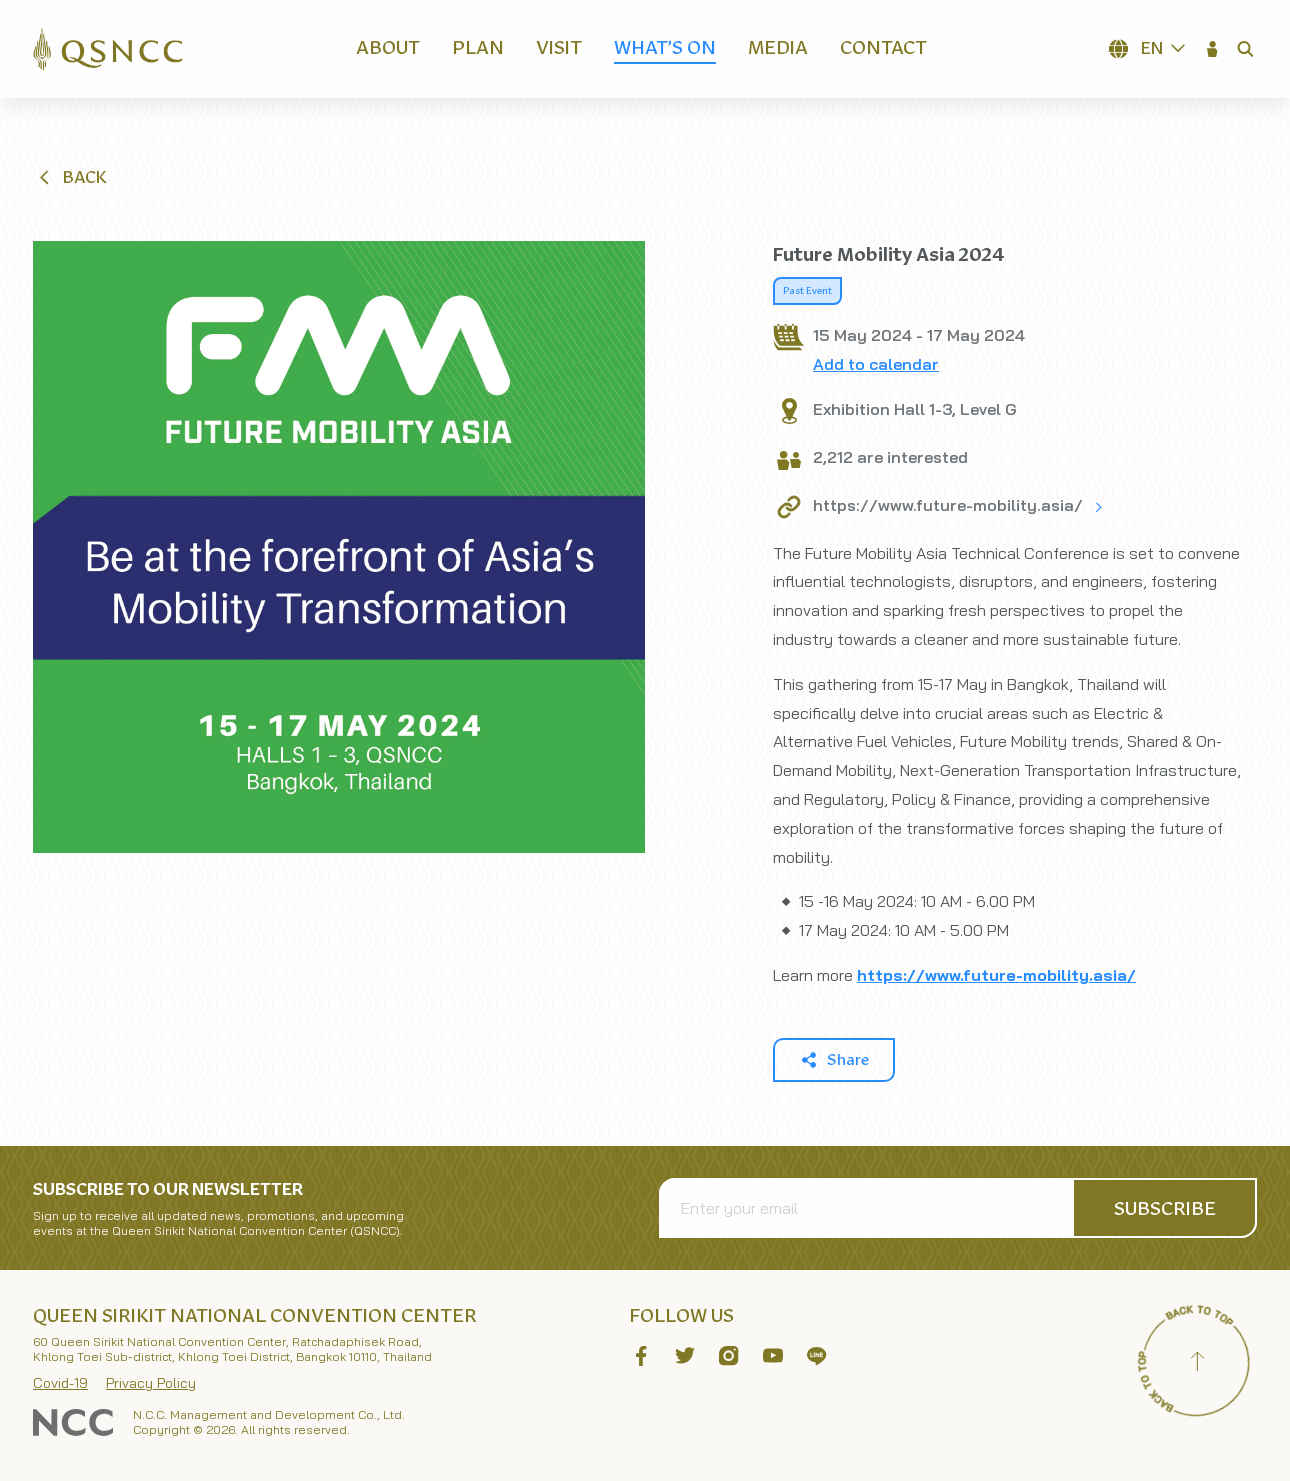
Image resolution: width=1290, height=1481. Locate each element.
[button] (1213, 49)
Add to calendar (876, 364)
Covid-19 (60, 1383)
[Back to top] (1197, 1364)
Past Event (807, 291)
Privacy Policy (151, 1383)
